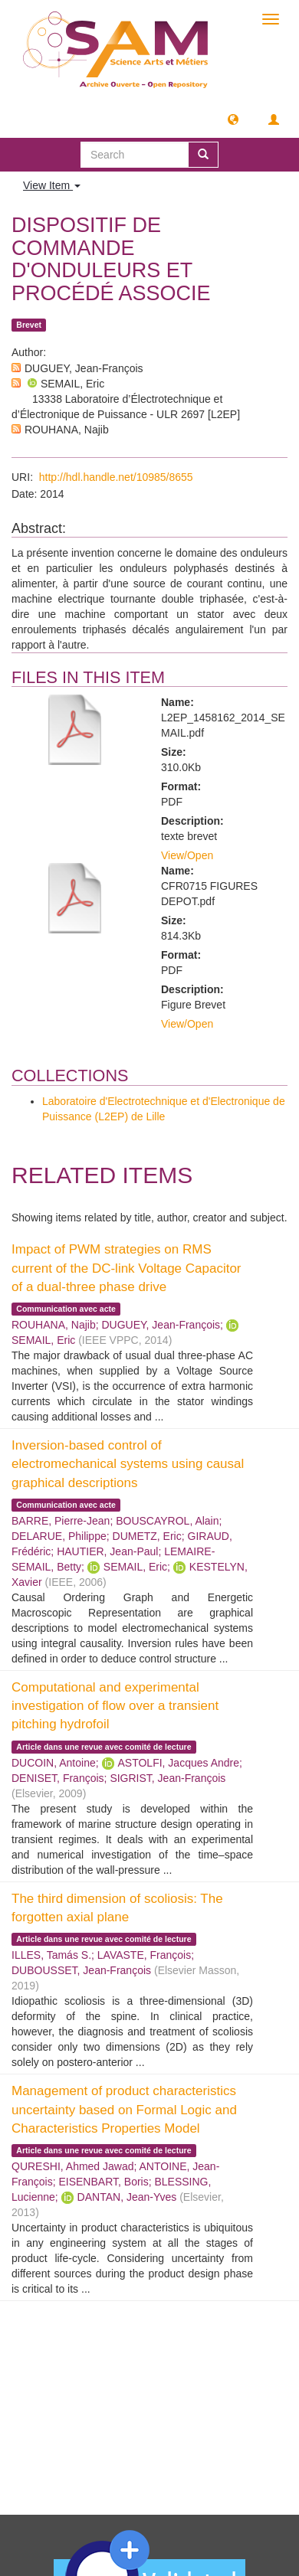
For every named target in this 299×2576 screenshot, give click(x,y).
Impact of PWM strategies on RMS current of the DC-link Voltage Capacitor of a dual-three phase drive (127, 1268)
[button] (233, 119)
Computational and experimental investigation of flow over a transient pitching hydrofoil (115, 1706)
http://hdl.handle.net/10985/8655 (116, 477)
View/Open (187, 855)
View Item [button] (51, 185)
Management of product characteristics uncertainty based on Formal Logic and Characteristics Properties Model (124, 2110)
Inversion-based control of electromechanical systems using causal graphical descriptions (128, 1464)
